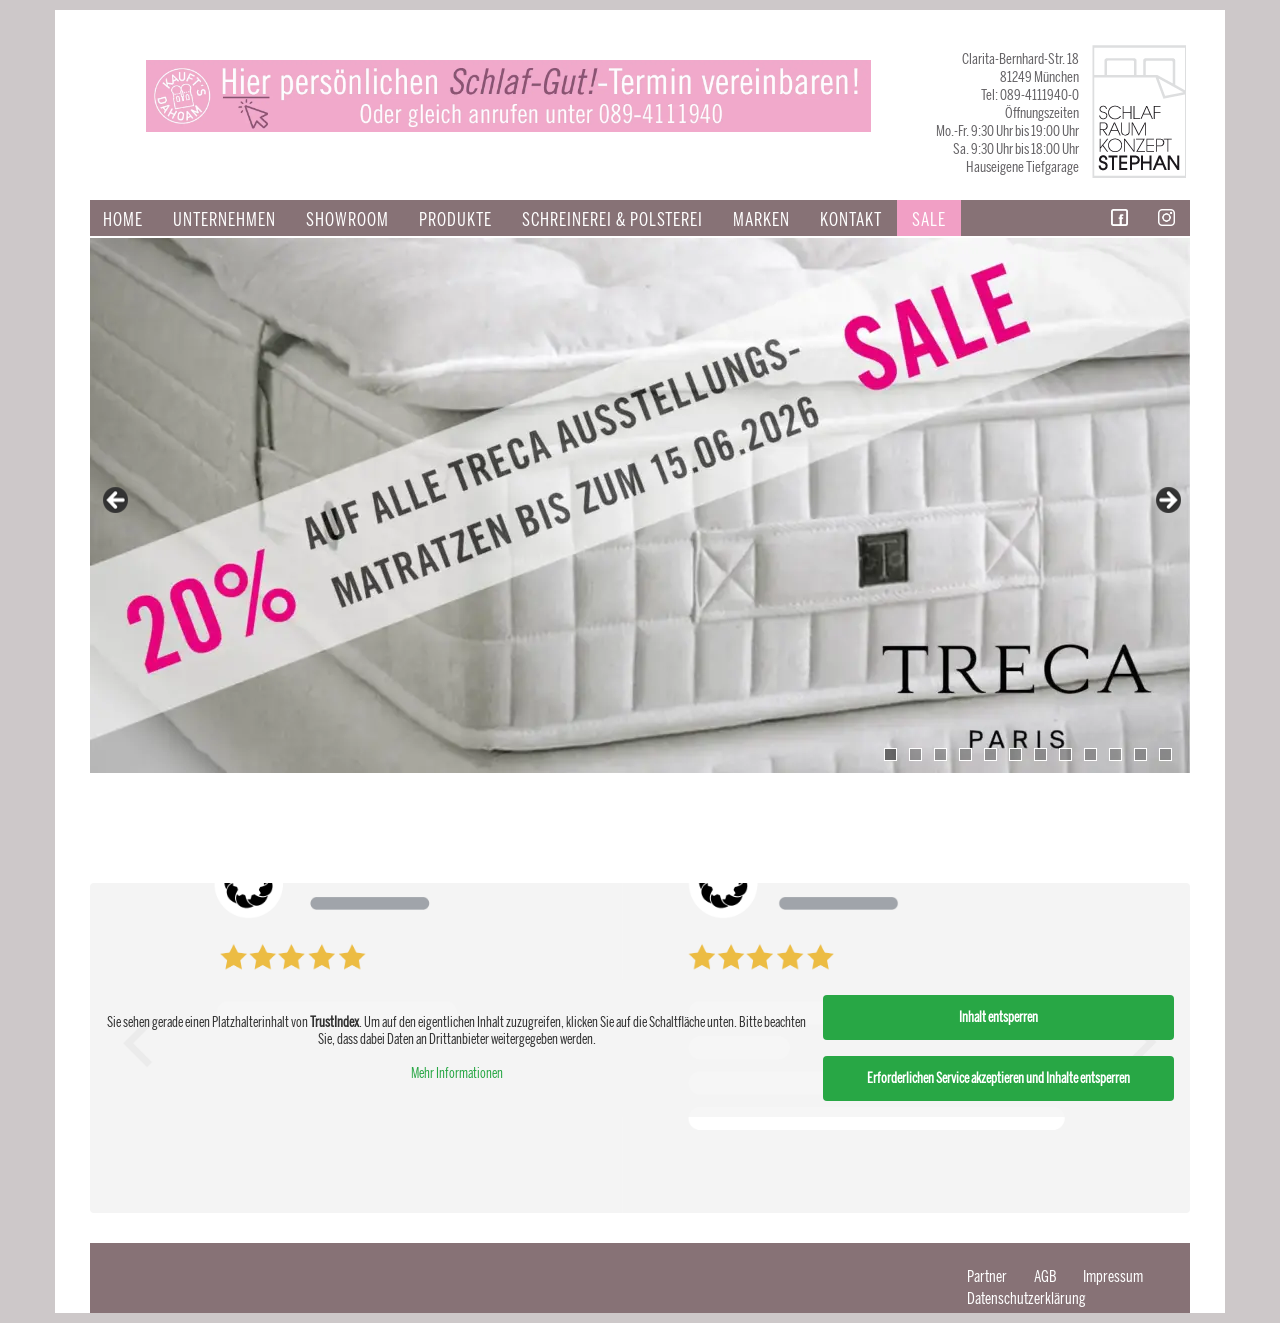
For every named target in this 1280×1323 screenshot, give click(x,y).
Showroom (347, 220)
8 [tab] (1065, 754)
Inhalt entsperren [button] (998, 1017)
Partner (987, 1276)
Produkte (455, 220)
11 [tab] (1140, 754)
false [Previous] (117, 501)
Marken (761, 220)
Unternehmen (224, 220)
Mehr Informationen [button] (457, 1073)
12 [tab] (1165, 754)
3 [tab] (940, 754)
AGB (1045, 1276)
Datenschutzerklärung (1026, 1298)
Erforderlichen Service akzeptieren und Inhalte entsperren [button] (998, 1078)
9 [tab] (1090, 754)
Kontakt (851, 220)
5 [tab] (990, 754)
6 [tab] (1015, 754)
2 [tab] (915, 754)
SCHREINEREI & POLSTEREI (612, 220)
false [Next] (1167, 501)
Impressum (1113, 1276)
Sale (929, 220)
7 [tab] (1040, 754)
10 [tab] (1115, 754)
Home (123, 220)
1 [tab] (890, 754)
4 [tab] (965, 754)
